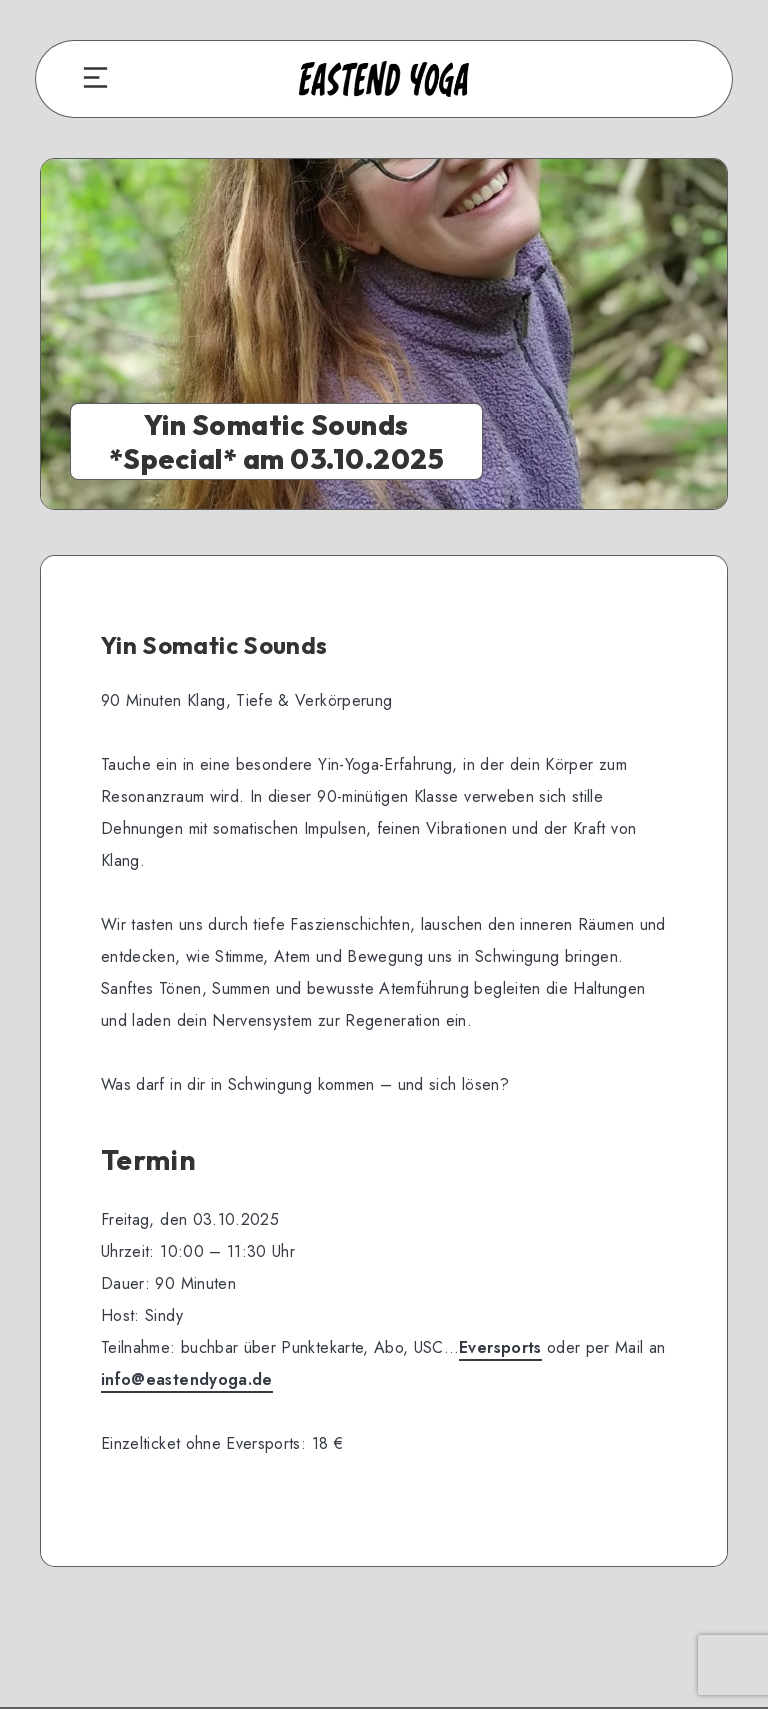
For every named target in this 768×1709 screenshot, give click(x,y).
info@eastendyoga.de (187, 1379)
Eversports (500, 1347)
